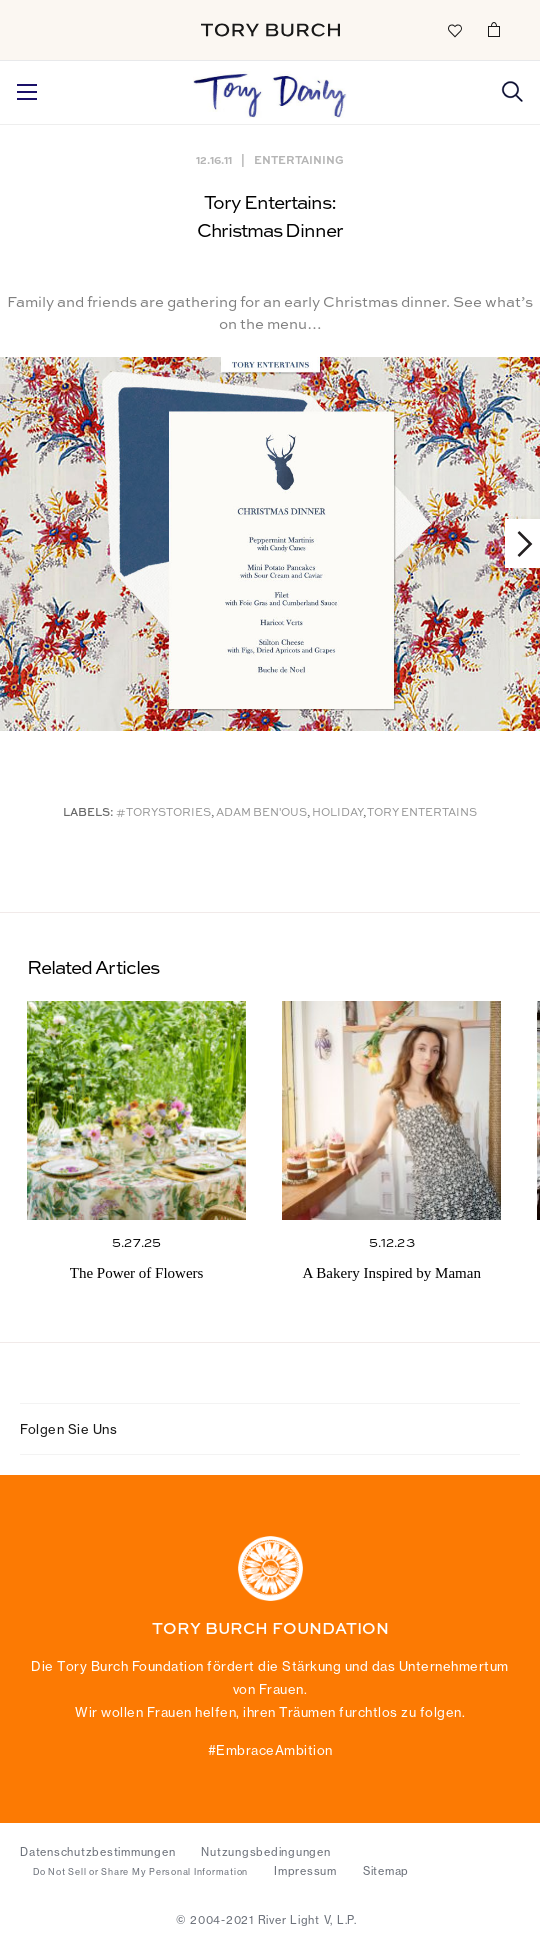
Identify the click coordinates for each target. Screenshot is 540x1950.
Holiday (337, 813)
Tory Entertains (422, 813)
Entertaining (299, 159)
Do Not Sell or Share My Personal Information (140, 1872)
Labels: (88, 813)
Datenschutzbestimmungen (97, 1852)
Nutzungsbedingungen (265, 1852)
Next (515, 543)
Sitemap (386, 1871)
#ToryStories (163, 813)
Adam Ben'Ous (261, 813)
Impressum (305, 1871)
